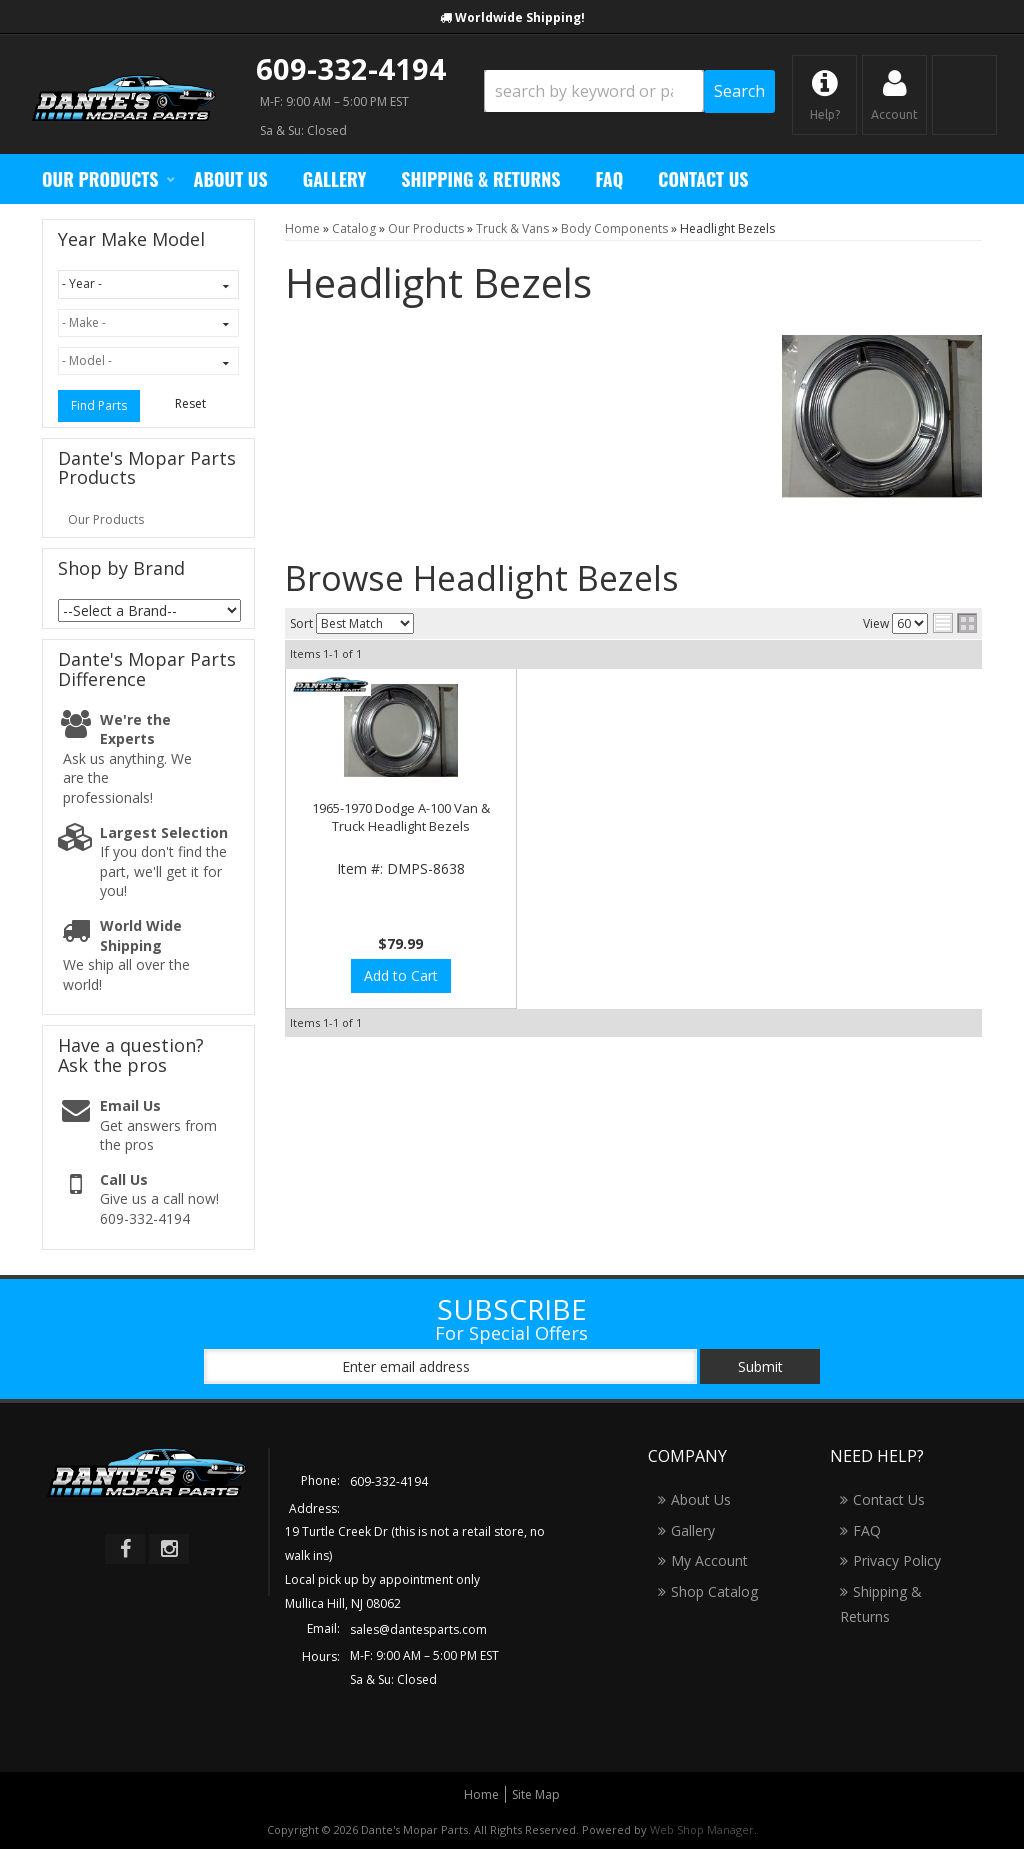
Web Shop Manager (702, 1829)
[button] (629, 91)
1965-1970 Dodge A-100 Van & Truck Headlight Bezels (401, 817)
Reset (190, 403)
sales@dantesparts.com (418, 1629)
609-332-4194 (351, 68)
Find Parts (99, 405)
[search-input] (594, 91)
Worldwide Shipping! (520, 17)
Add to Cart (401, 975)
